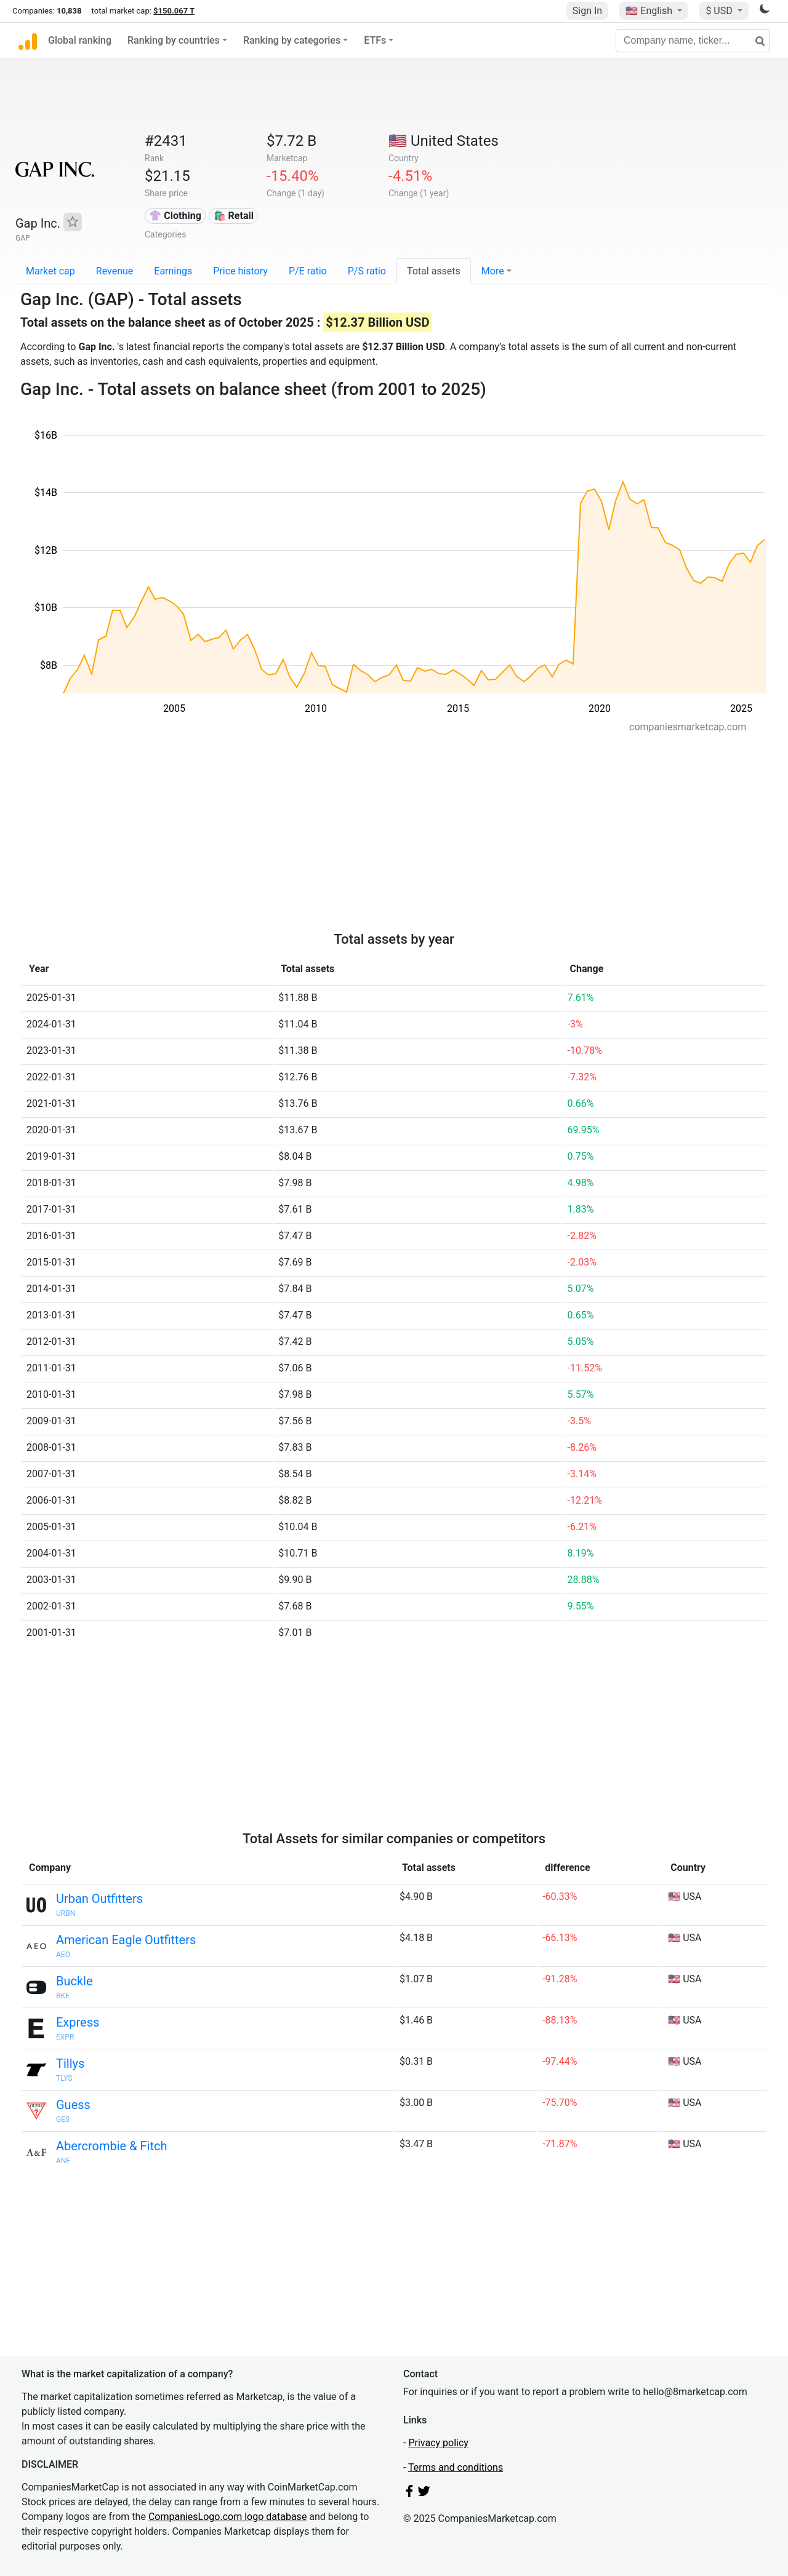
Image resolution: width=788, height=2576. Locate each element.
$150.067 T (174, 10)
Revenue (115, 271)
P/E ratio (308, 271)
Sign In (587, 11)
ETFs (375, 40)
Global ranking (79, 40)
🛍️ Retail (234, 215)
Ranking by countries (173, 40)
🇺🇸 (650, 11)
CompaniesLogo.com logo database (227, 2516)
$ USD (720, 11)
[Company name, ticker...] (693, 40)
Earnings (173, 271)
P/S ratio (367, 271)
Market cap (50, 271)
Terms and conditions (455, 2467)
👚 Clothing (175, 215)
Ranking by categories (291, 40)
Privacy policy (438, 2443)
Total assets (433, 271)
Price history (240, 271)
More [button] (492, 271)
